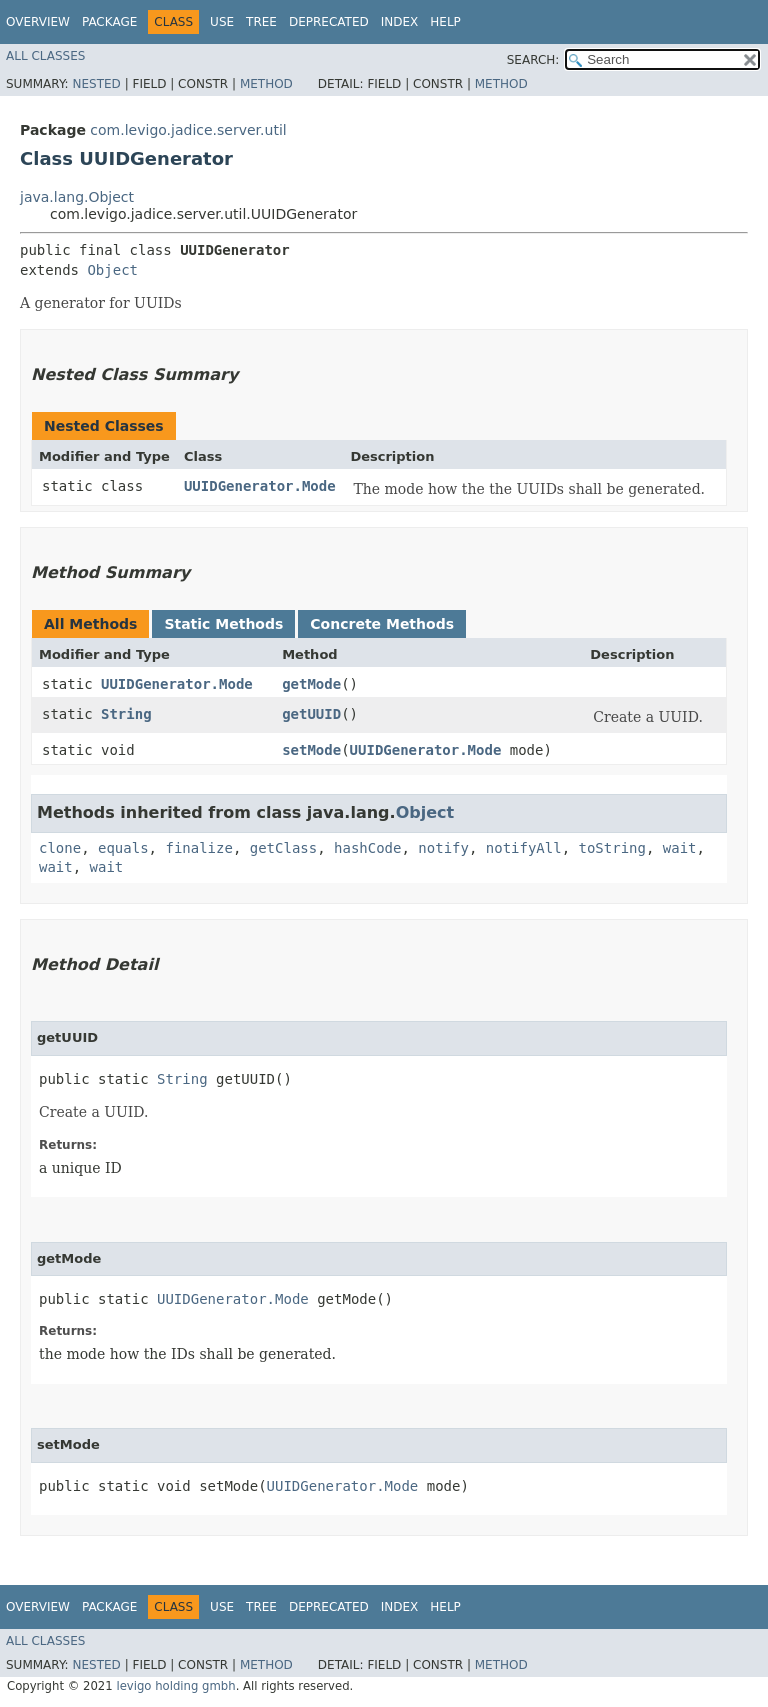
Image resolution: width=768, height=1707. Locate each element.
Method (266, 84)
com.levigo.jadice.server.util (188, 130)
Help (445, 22)
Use (222, 22)
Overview (38, 22)
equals (123, 848)
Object (112, 270)
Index (400, 22)
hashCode (367, 848)
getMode (311, 684)
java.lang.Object (77, 197)
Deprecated (329, 22)
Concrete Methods (382, 624)
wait (680, 848)
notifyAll (524, 848)
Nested (96, 84)
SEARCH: (533, 60)
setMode (311, 750)
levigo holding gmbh (175, 1686)
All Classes (45, 56)
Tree (261, 22)
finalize (198, 848)
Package (109, 22)
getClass (283, 848)
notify (443, 848)
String (126, 714)
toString (612, 848)
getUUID (311, 714)
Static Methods (223, 624)
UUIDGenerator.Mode (260, 486)
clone (60, 848)
